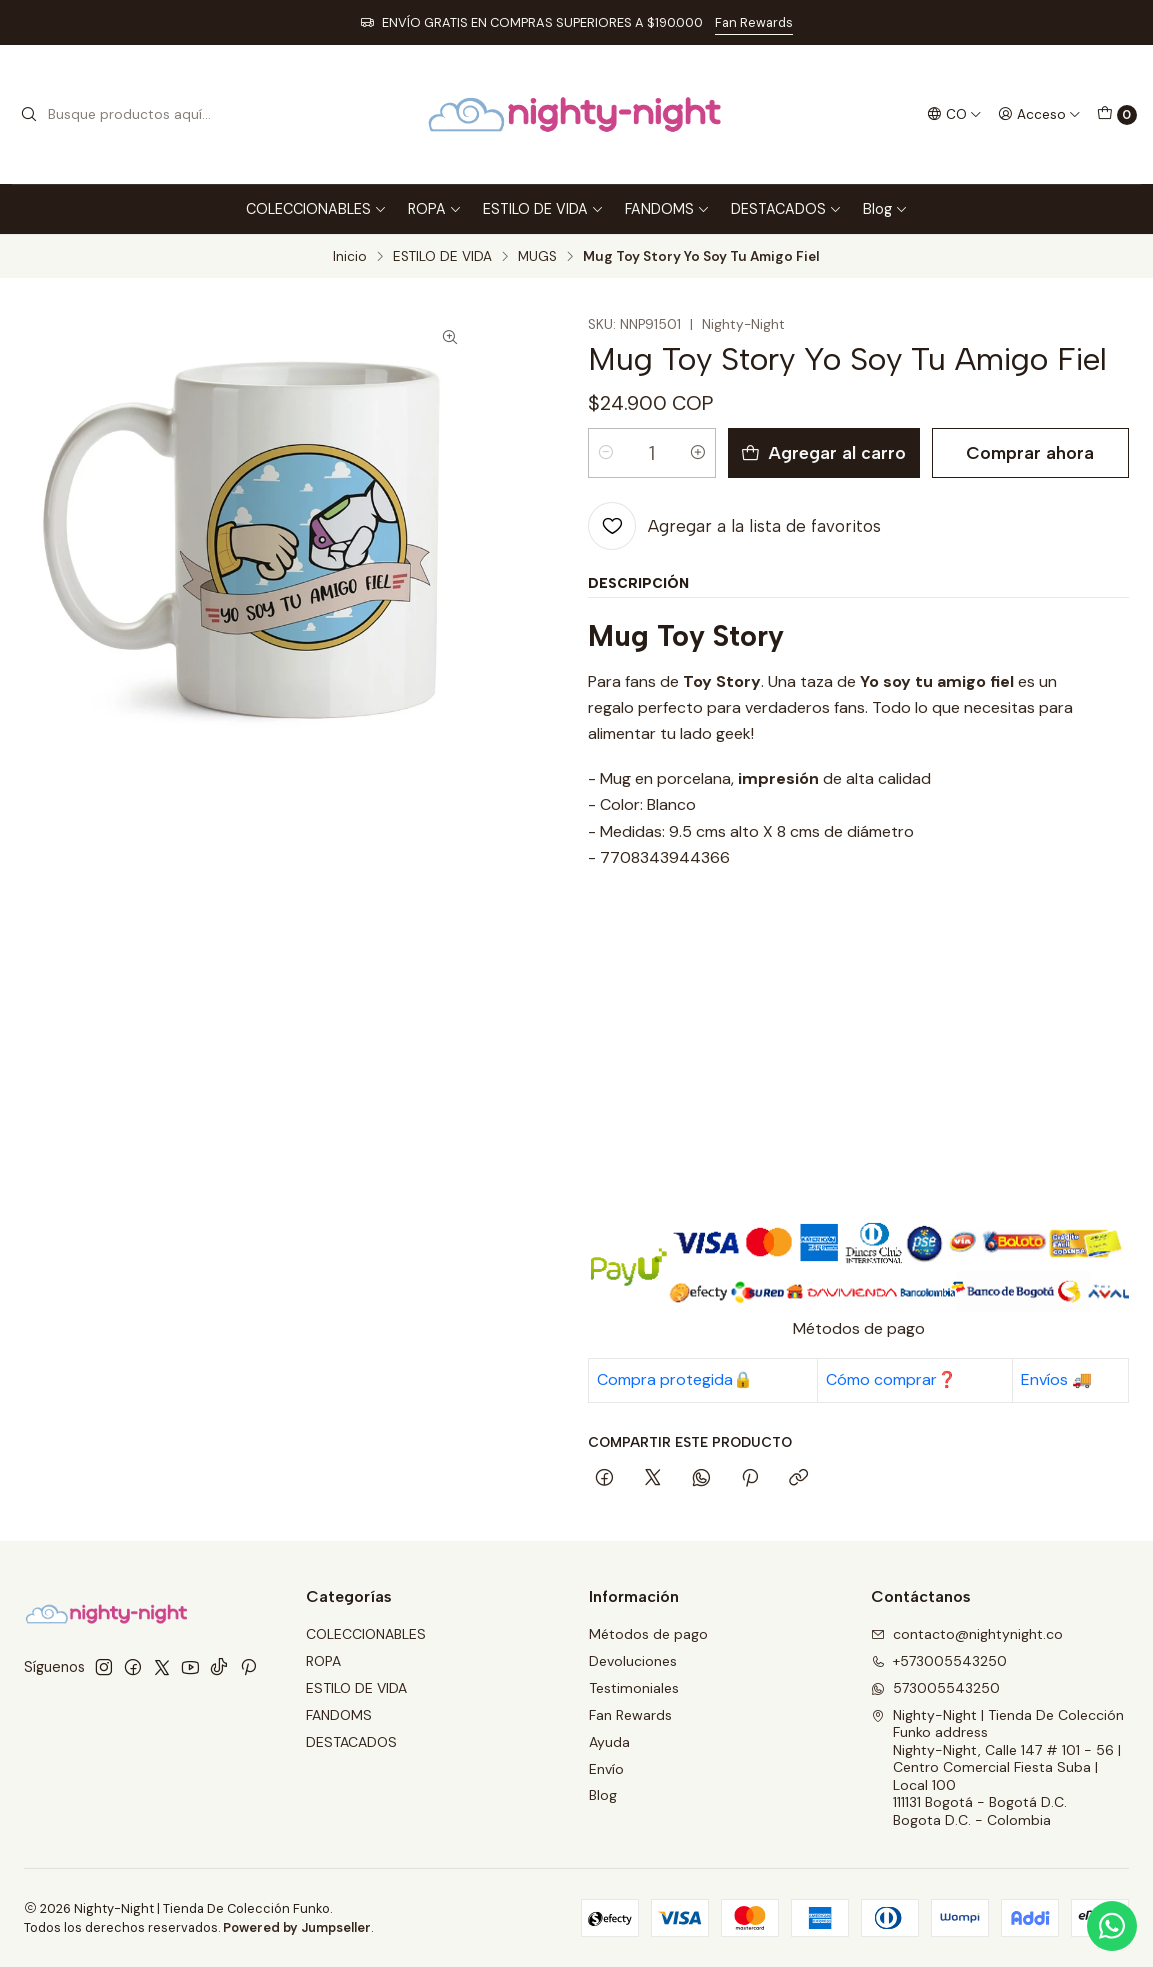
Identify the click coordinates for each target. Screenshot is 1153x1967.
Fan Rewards (754, 22)
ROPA (435, 209)
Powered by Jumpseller (297, 1927)
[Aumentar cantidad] (698, 453)
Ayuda (609, 1742)
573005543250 (935, 1688)
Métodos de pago (648, 1634)
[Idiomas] (954, 114)
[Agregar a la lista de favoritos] (734, 526)
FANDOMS (667, 209)
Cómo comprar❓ (891, 1379)
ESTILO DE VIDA (543, 209)
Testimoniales (634, 1688)
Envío (606, 1769)
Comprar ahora (1030, 452)
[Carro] (1117, 115)
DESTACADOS (786, 209)
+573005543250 (939, 1661)
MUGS (537, 257)
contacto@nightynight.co (967, 1634)
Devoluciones (633, 1661)
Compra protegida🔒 (675, 1379)
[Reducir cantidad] (606, 453)
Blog (885, 209)
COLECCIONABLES (316, 209)
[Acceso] (1039, 114)
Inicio (350, 257)
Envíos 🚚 (1056, 1379)
